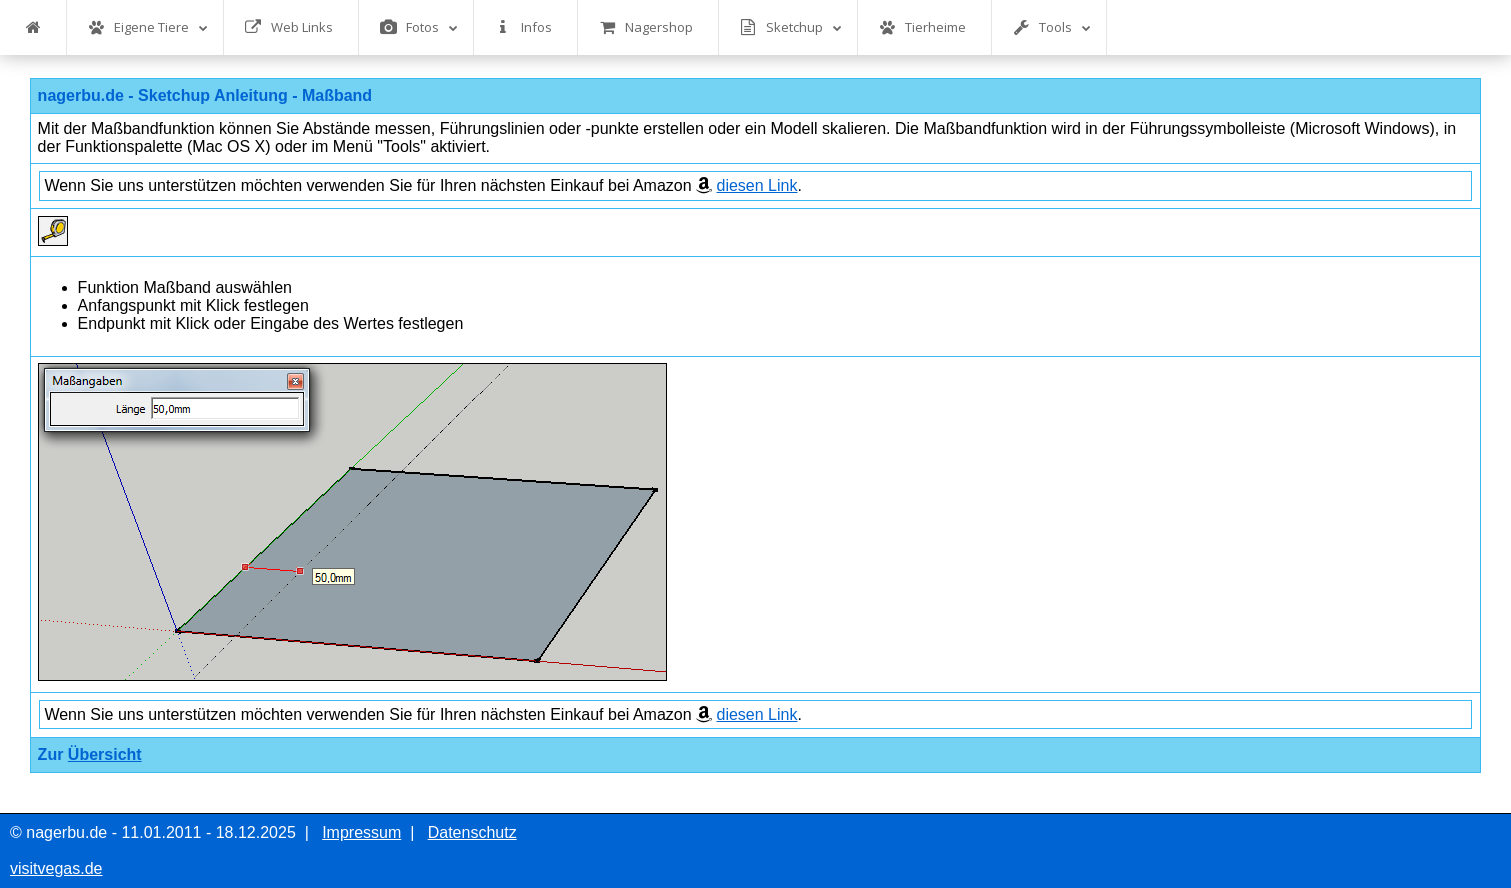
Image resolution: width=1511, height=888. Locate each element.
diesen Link (757, 185)
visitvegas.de (56, 868)
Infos (523, 27)
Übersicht (105, 754)
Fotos (419, 27)
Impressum (361, 832)
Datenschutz (472, 832)
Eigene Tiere (148, 27)
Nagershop (646, 27)
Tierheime (922, 27)
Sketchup (791, 27)
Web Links (289, 27)
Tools (1052, 27)
